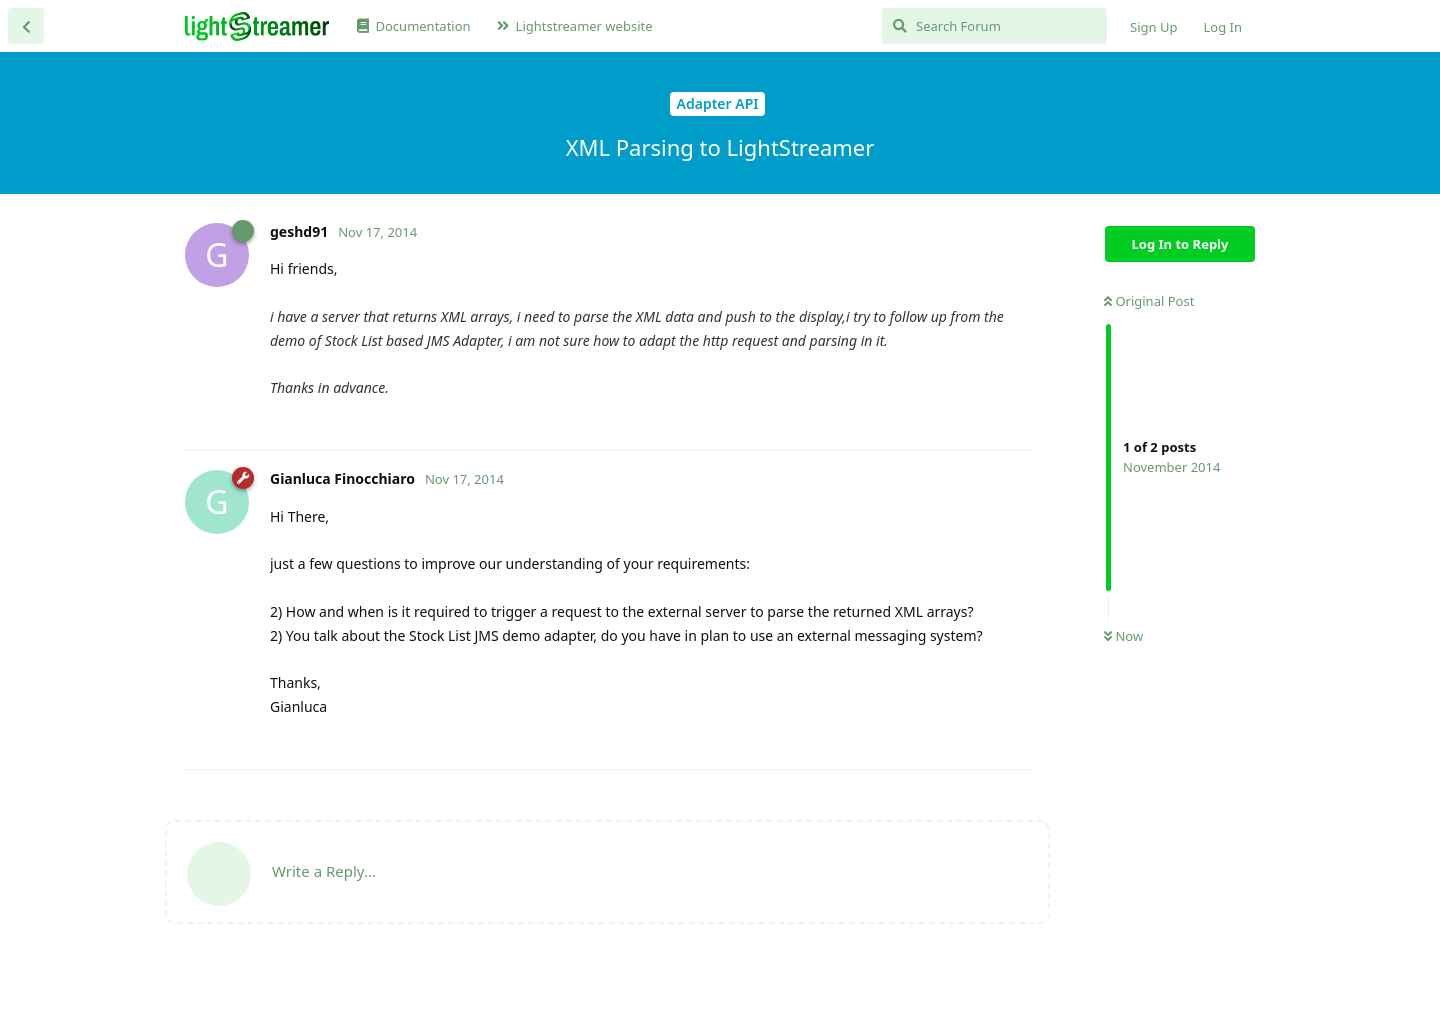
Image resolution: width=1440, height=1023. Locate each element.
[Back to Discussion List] (26, 26)
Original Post (1149, 301)
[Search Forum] (994, 26)
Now (1123, 636)
